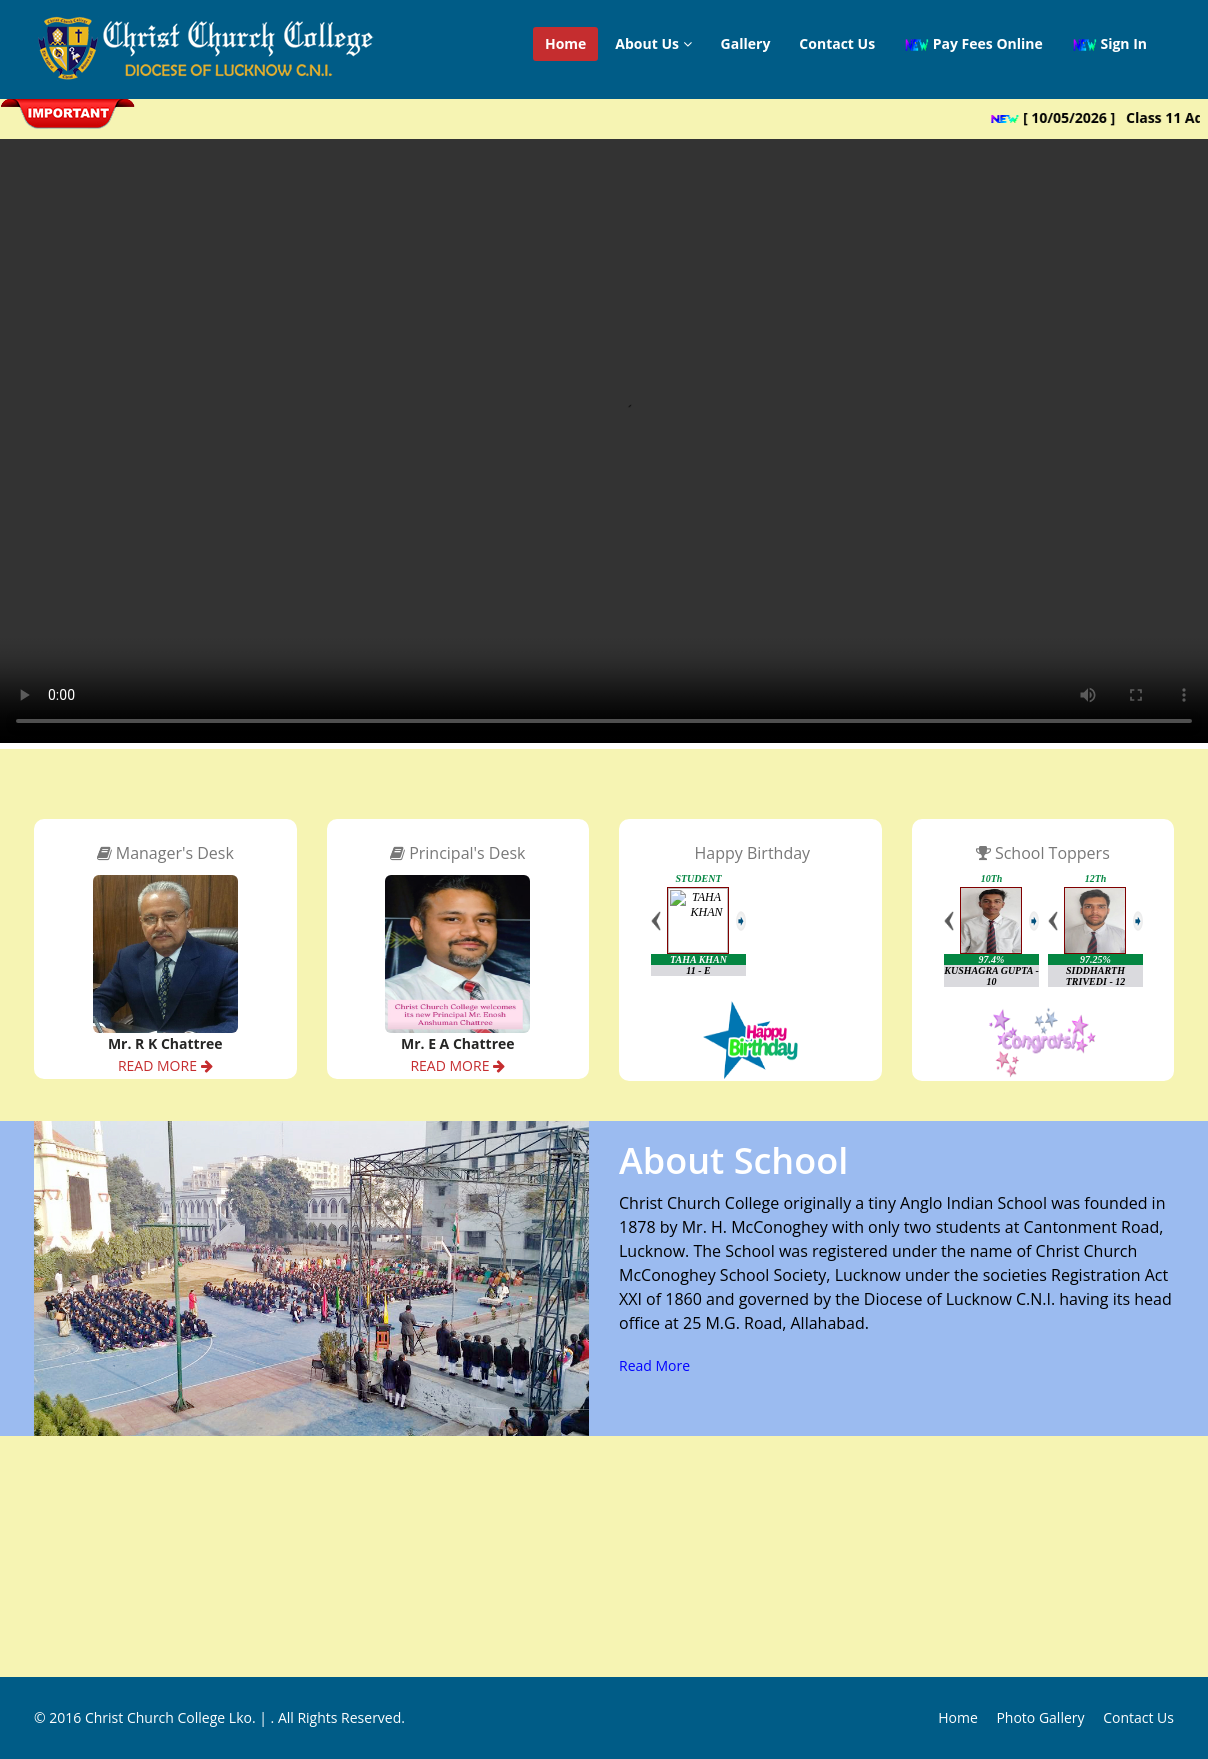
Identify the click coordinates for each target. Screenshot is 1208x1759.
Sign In (1109, 44)
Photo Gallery (1040, 1717)
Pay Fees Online (973, 44)
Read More (654, 1365)
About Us (653, 43)
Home (565, 43)
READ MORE (165, 1065)
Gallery (746, 43)
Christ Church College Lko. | (178, 1717)
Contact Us (837, 43)
